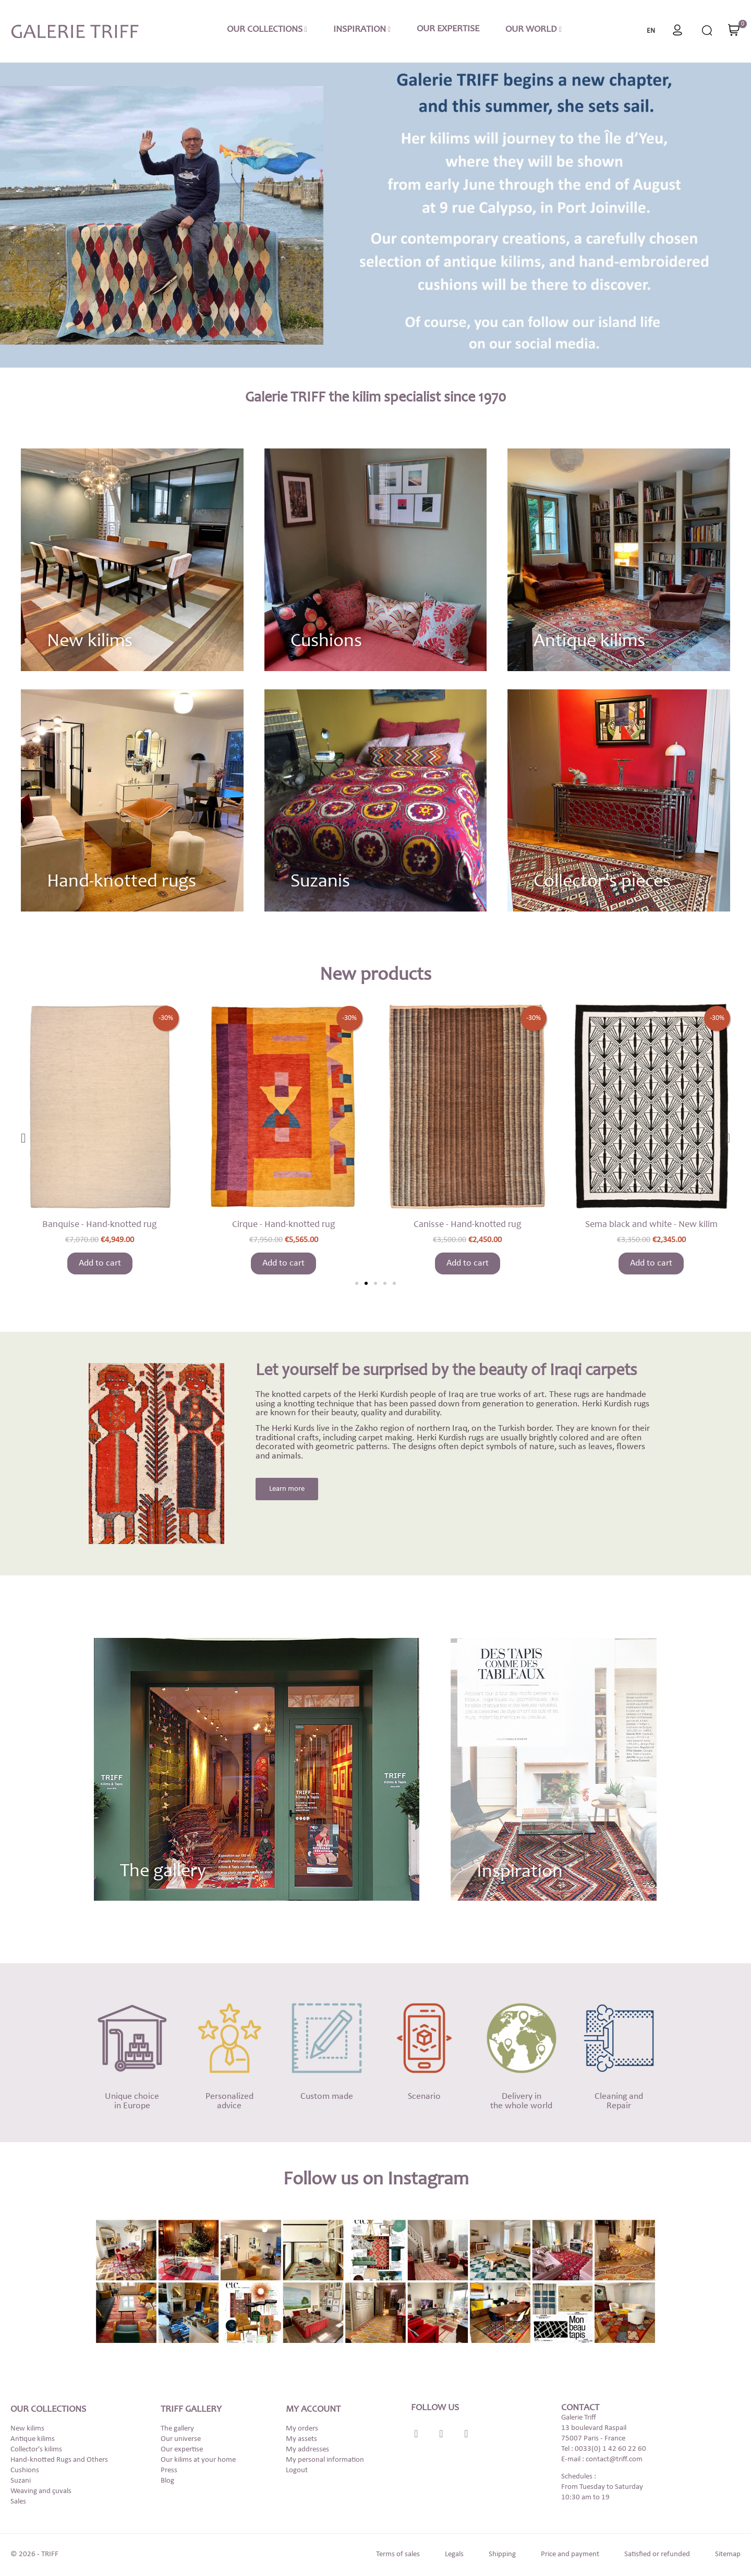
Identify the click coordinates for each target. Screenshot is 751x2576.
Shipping (502, 2554)
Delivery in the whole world (521, 2101)
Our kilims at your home (198, 2460)
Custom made (326, 2096)
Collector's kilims (36, 2449)
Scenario (424, 2096)
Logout (297, 2470)
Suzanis (320, 882)
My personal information (325, 2460)
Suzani (20, 2481)
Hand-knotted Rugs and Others (59, 2460)
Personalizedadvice (229, 2101)
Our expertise (182, 2449)
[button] (356, 1283)
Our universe (181, 2439)
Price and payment (570, 2554)
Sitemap (728, 2554)
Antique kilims (589, 642)
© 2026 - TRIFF (34, 2554)
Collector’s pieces (602, 882)
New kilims (89, 642)
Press (169, 2470)
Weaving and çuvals (40, 2491)
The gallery (177, 2429)
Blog (167, 2481)
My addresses (307, 2449)
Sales (18, 2502)
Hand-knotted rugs (121, 882)
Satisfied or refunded (657, 2554)
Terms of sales (398, 2554)
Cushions (326, 642)
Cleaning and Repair (619, 2101)
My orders (302, 2429)
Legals (454, 2554)
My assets (301, 2439)
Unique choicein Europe (132, 2101)
